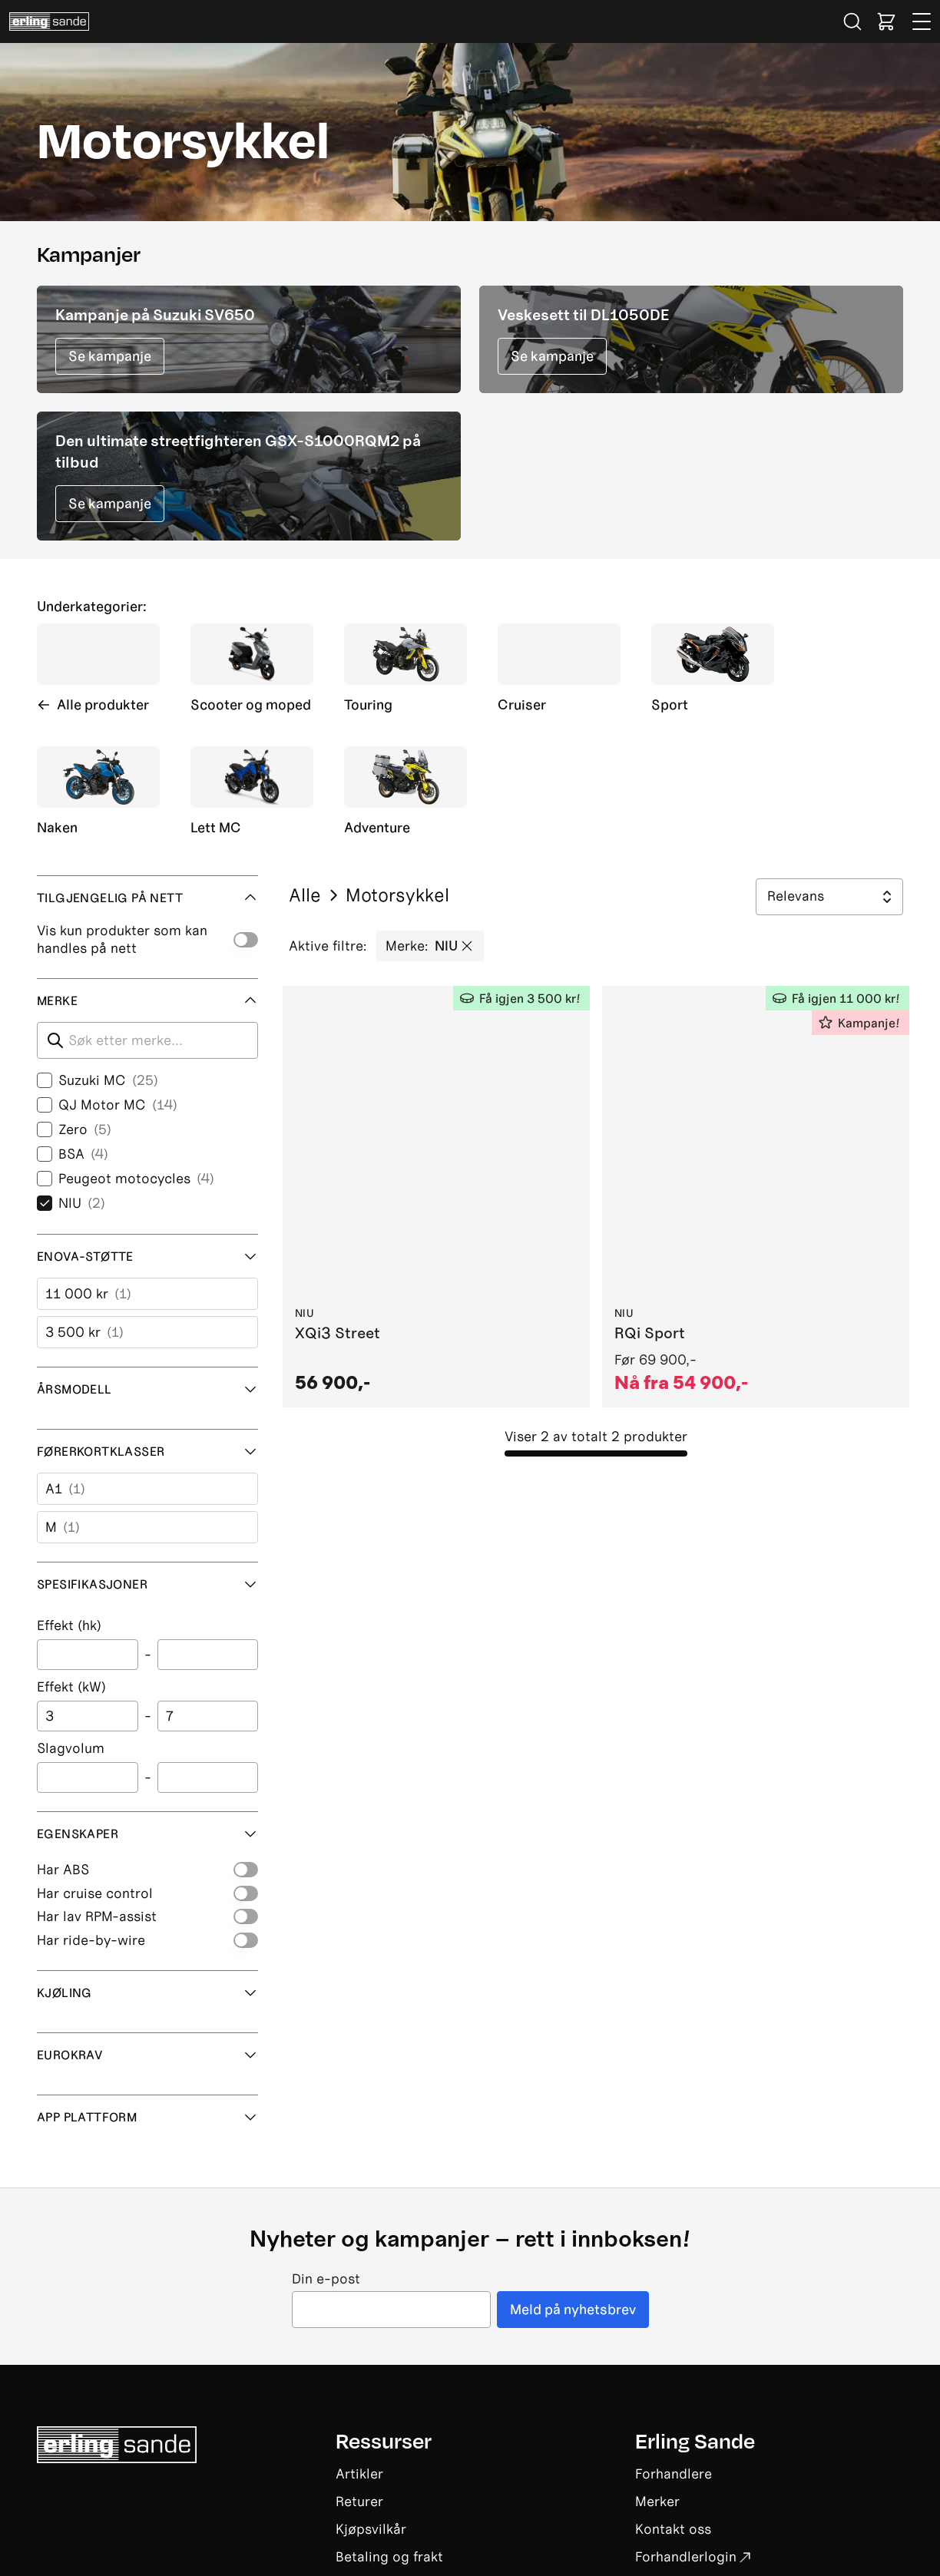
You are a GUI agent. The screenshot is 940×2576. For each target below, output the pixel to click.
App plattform (147, 2117)
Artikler (359, 2473)
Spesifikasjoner (147, 1584)
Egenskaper (147, 1833)
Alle (305, 895)
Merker (657, 2501)
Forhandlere (673, 2473)
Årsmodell (147, 1389)
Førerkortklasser (147, 1451)
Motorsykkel (387, 895)
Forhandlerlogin (692, 2556)
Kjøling (147, 1992)
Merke (147, 1000)
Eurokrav (147, 2054)
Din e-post (326, 2279)
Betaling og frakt (389, 2556)
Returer (359, 2501)
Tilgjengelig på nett (147, 897)
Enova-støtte (147, 1256)
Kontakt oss (673, 2529)
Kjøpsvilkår (371, 2529)
